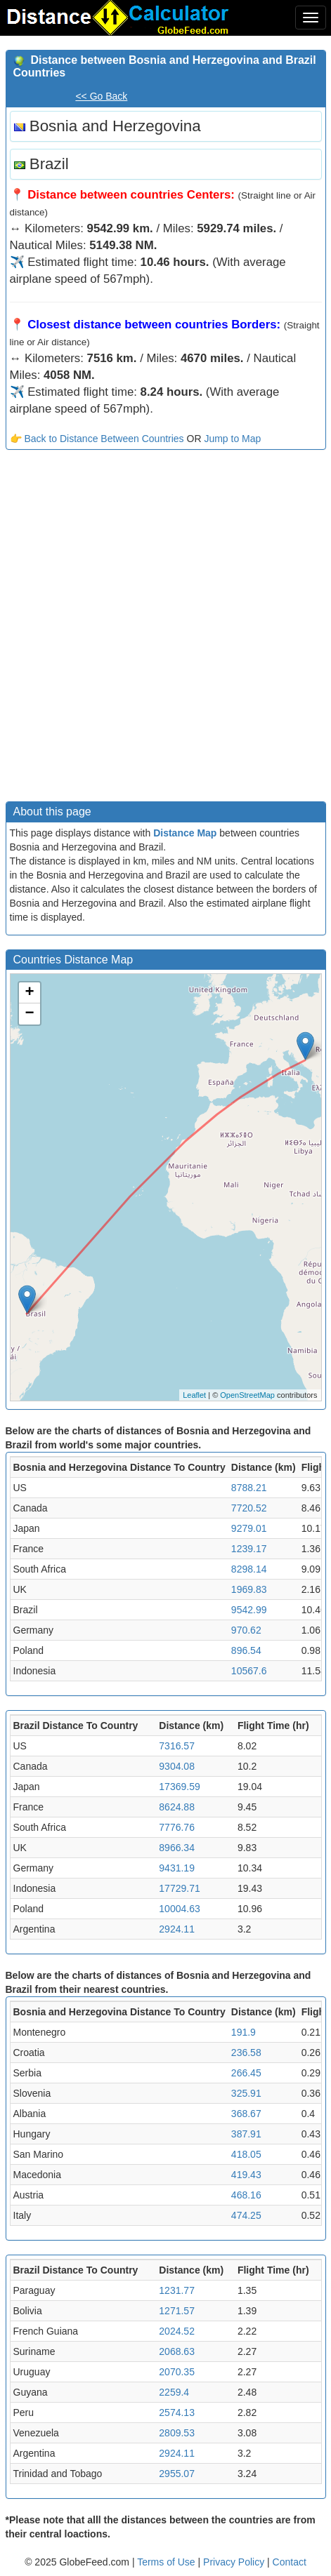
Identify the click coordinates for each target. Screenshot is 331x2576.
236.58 (246, 2052)
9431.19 (177, 1868)
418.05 (246, 2154)
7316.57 (177, 1745)
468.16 (246, 2195)
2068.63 (177, 2351)
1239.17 (249, 1548)
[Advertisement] (165, 629)
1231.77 (177, 2290)
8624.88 (177, 1807)
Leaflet (194, 1395)
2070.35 (177, 2371)
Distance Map (184, 833)
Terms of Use (167, 2562)
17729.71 (179, 1888)
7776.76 (177, 1827)
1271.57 (177, 2310)
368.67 (246, 2113)
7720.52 (249, 1508)
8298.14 (249, 1569)
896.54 (246, 1650)
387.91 (246, 2134)
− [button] (29, 1014)
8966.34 (177, 1847)
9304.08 (177, 1766)
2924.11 (177, 1929)
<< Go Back (101, 96)
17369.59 (179, 1786)
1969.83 (249, 1589)
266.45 (246, 2072)
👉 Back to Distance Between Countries (97, 438)
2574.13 (177, 2412)
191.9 (243, 2032)
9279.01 (249, 1528)
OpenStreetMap (247, 1395)
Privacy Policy (235, 2562)
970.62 (246, 1630)
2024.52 (177, 2331)
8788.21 (249, 1487)
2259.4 (174, 2392)
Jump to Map (232, 438)
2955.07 (177, 2473)
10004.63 (179, 1908)
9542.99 (249, 1609)
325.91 (246, 2093)
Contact (289, 2562)
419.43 (246, 2174)
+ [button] (29, 992)
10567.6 (249, 1670)
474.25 (246, 2215)
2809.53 (177, 2432)
